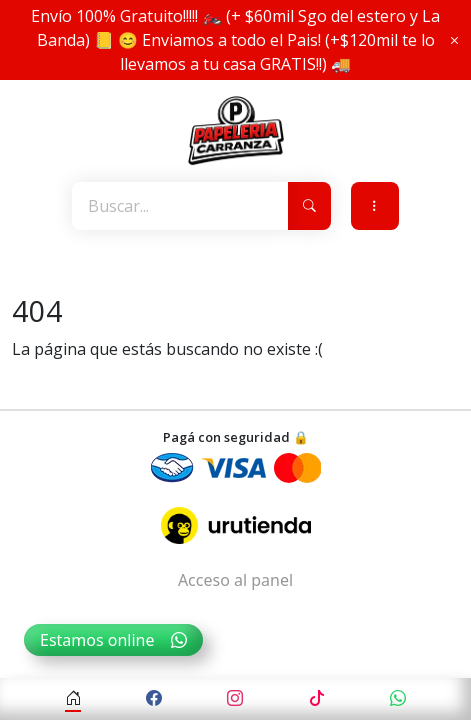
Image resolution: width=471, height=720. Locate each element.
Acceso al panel (235, 580)
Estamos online (113, 640)
